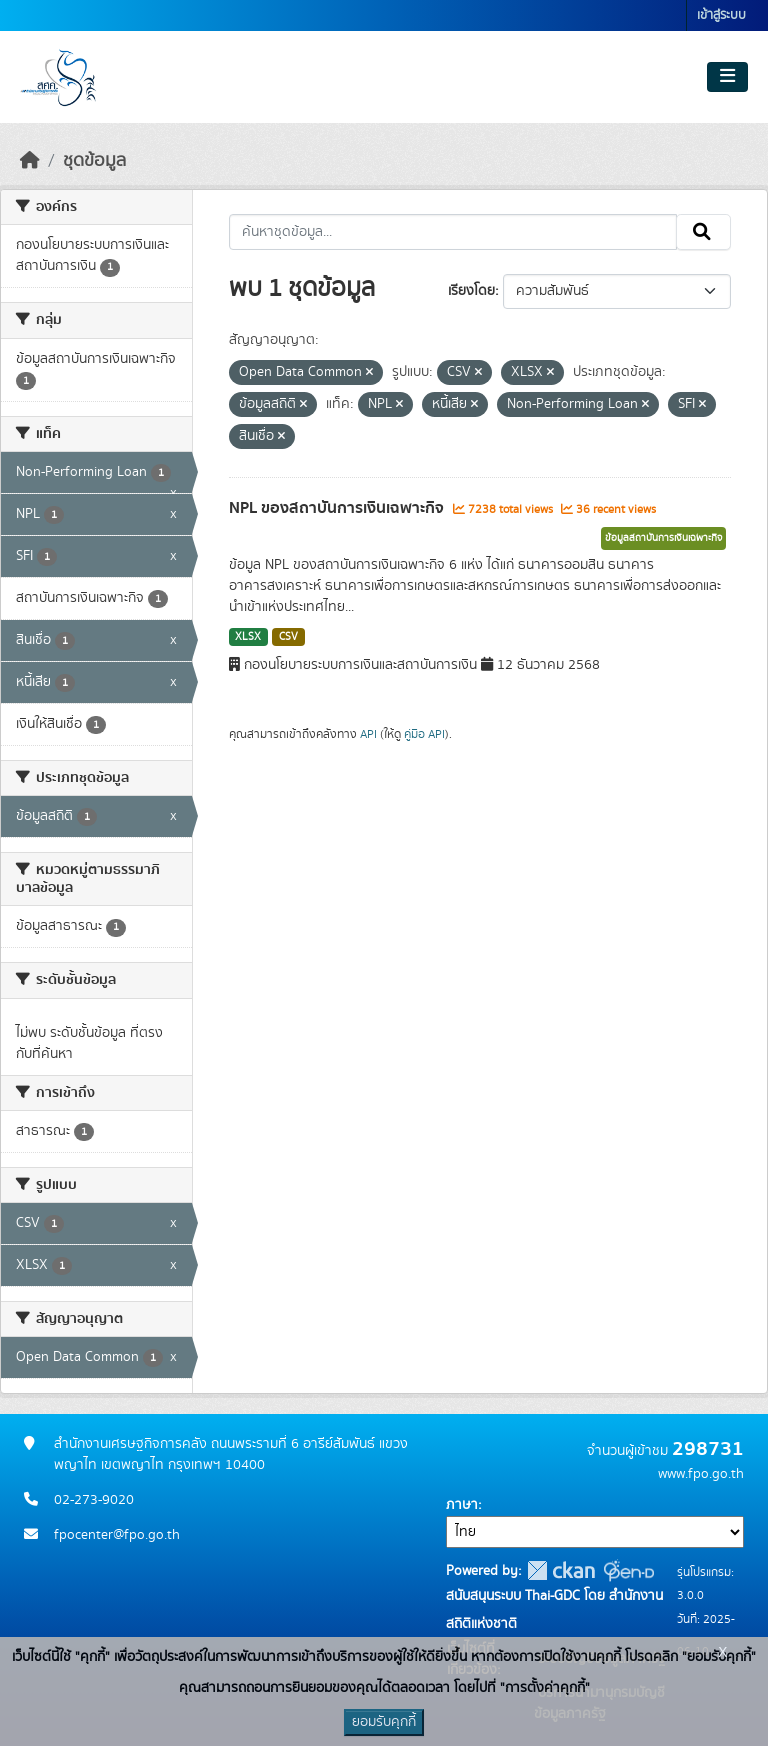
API (368, 734)
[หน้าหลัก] (30, 161)
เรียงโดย (471, 291)
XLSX (248, 637)
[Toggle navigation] (727, 77)
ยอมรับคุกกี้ (384, 1722)
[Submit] (703, 232)
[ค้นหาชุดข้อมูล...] (453, 232)
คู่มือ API (424, 734)
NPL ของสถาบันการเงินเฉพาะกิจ (338, 508)
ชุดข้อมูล (94, 161)
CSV (288, 637)
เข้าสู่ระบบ (721, 15)
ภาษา (462, 1505)
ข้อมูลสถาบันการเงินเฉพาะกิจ (663, 538)
